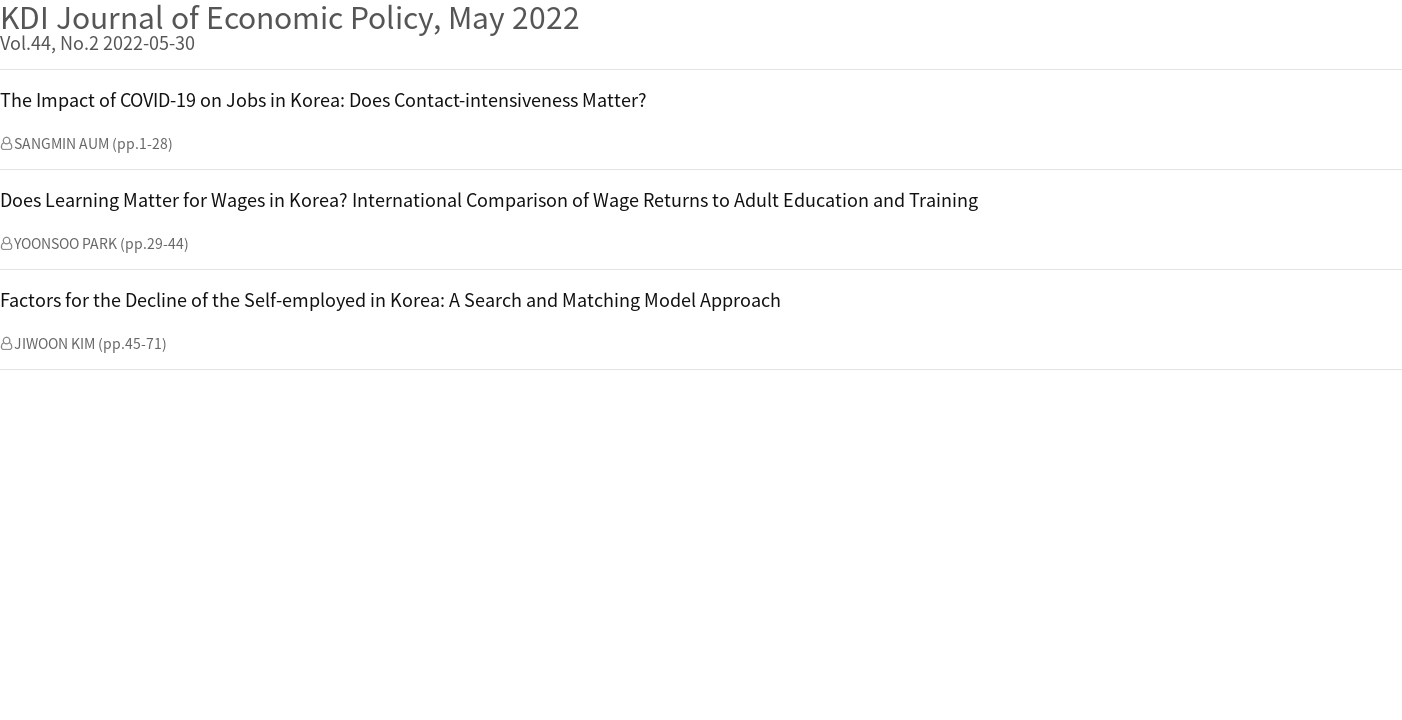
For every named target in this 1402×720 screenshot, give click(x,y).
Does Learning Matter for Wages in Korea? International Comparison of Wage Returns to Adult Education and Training (489, 199)
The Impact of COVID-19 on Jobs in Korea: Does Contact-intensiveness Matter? (323, 99)
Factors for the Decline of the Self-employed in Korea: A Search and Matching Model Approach (390, 299)
